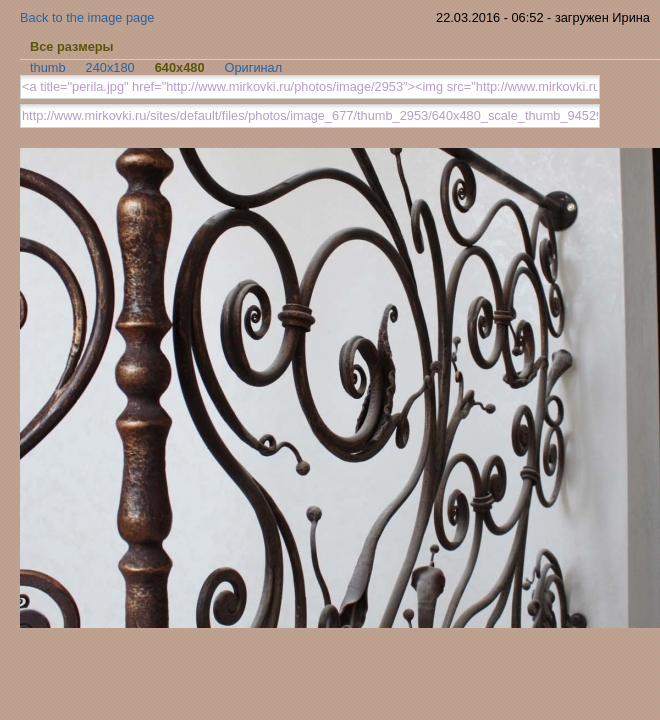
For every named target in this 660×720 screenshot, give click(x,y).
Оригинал (254, 67)
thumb (48, 67)
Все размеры (72, 46)
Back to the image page (87, 17)
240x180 (110, 67)
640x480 (180, 67)
